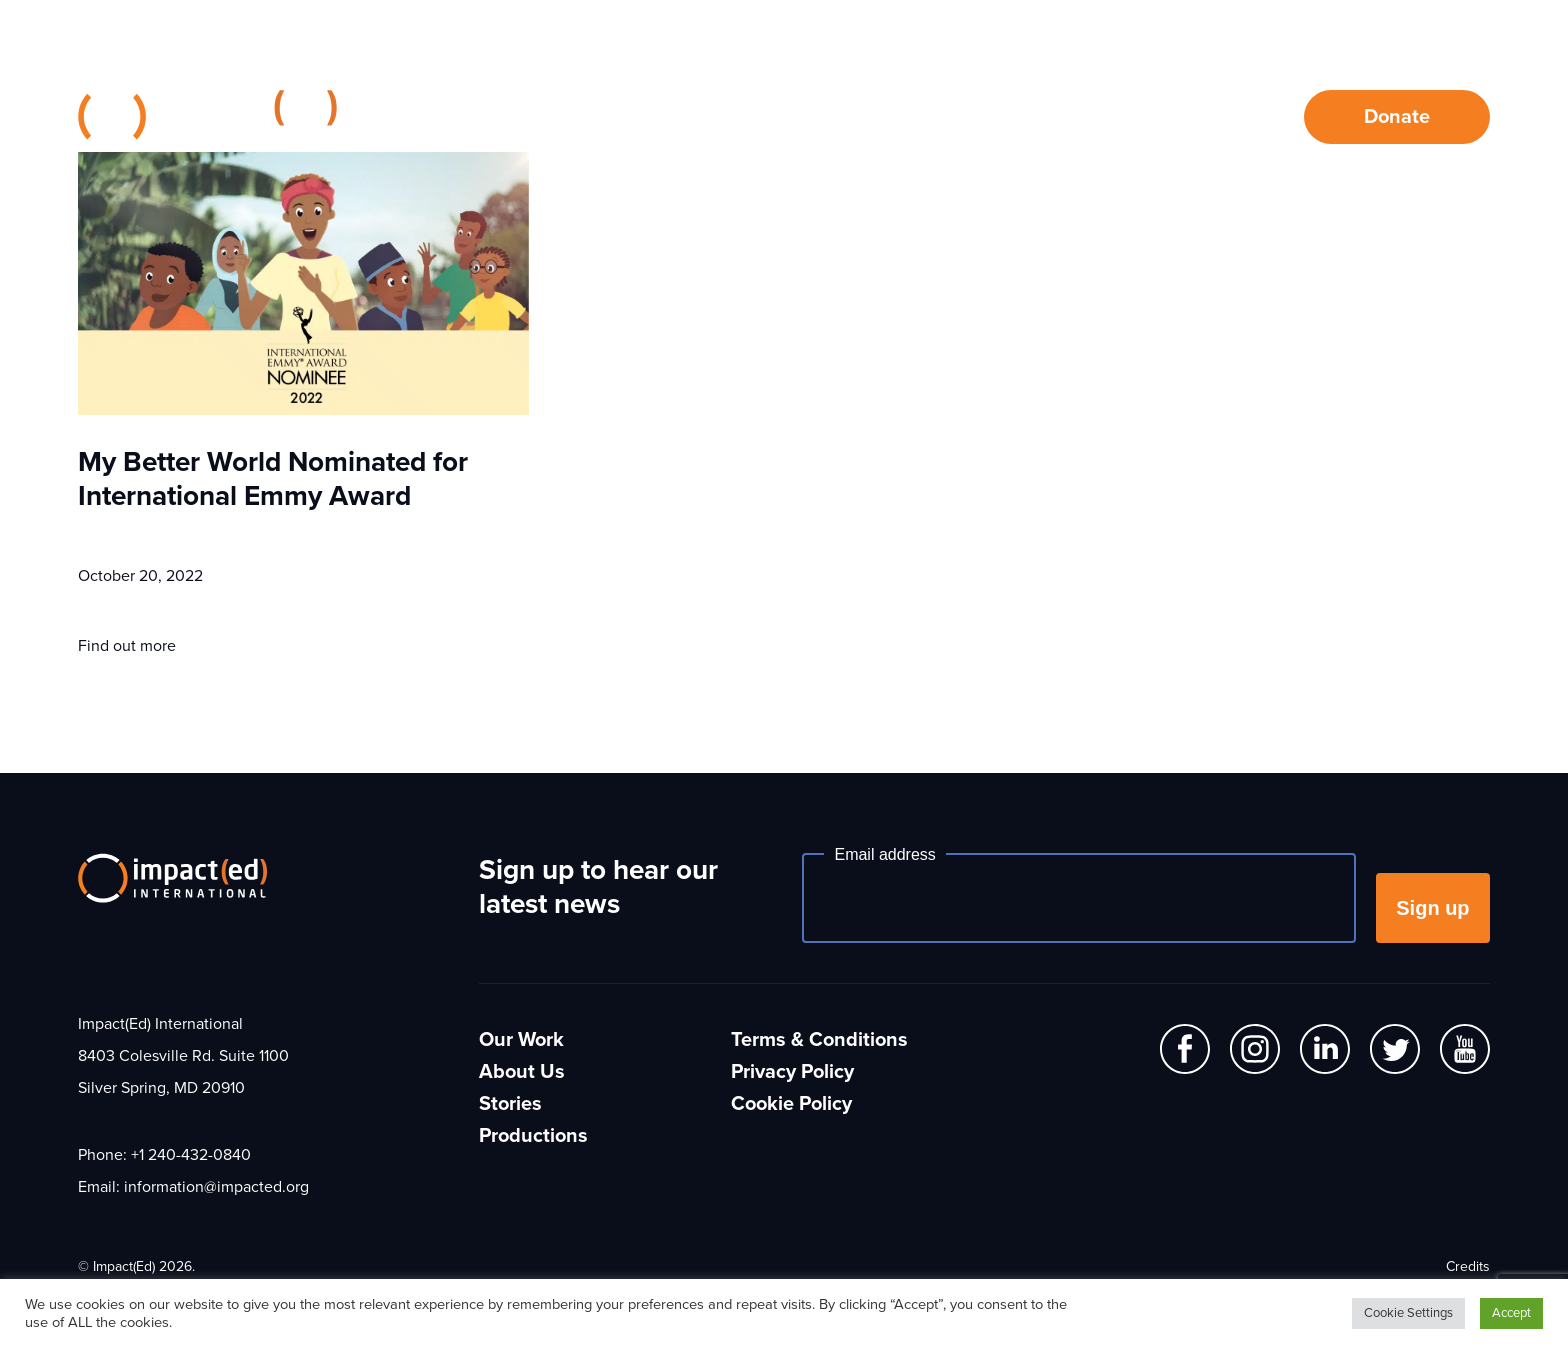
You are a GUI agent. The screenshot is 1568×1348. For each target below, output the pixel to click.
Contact (1204, 117)
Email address (884, 854)
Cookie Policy (791, 1104)
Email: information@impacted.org (193, 1187)
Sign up (1432, 908)
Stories (1072, 117)
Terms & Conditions (819, 1040)
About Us (934, 117)
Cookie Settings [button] (1408, 1313)
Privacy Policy (792, 1072)
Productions (533, 1136)
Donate (1397, 117)
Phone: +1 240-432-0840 (164, 1155)
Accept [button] (1511, 1313)
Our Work (784, 117)
